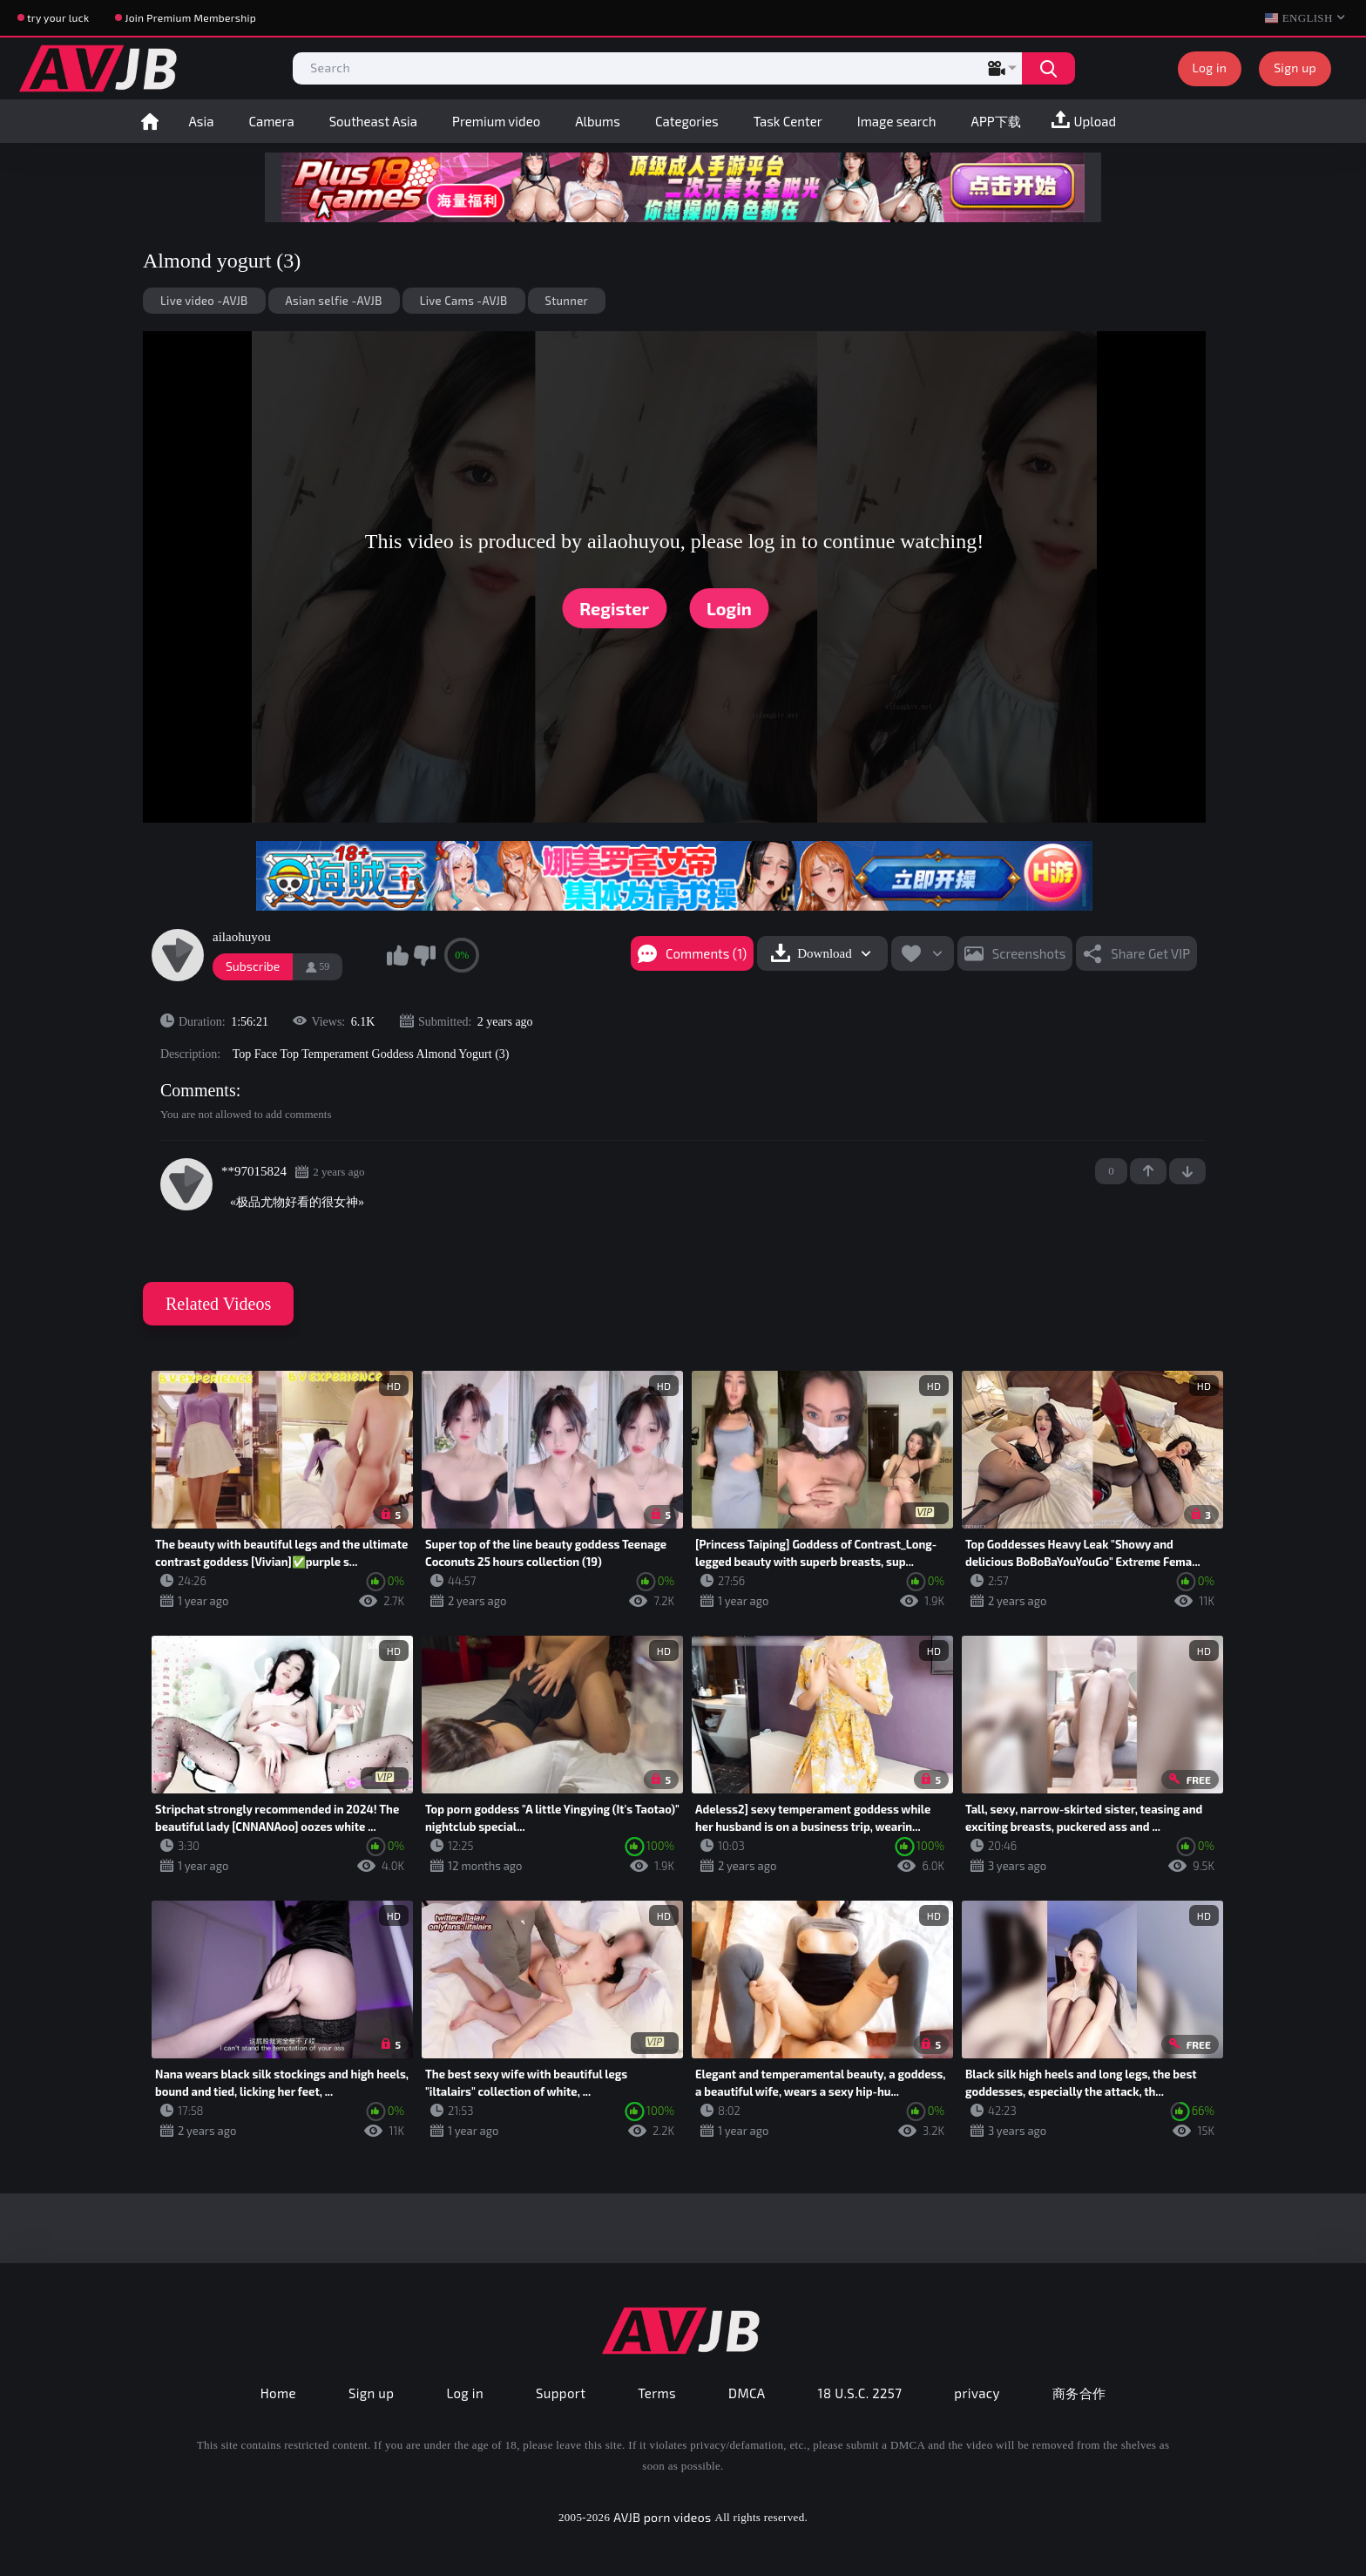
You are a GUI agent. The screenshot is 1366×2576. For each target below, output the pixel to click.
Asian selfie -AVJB (334, 301)
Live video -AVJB (204, 301)
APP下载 (996, 121)
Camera (271, 121)
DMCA (747, 2393)
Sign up (1295, 67)
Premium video (496, 121)
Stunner (567, 301)
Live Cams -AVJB (464, 301)
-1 (1187, 1171)
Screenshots (1029, 953)
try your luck (58, 17)
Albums (597, 121)
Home (150, 121)
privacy (976, 2393)
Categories (687, 121)
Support (560, 2393)
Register (614, 608)
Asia (201, 121)
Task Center (788, 121)
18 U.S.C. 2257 (860, 2393)
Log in (1210, 67)
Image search (897, 121)
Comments (198, 1090)
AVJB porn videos (662, 2517)
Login (729, 608)
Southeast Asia (373, 121)
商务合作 (1079, 2393)
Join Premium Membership (190, 17)
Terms (657, 2393)
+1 (1148, 1171)
